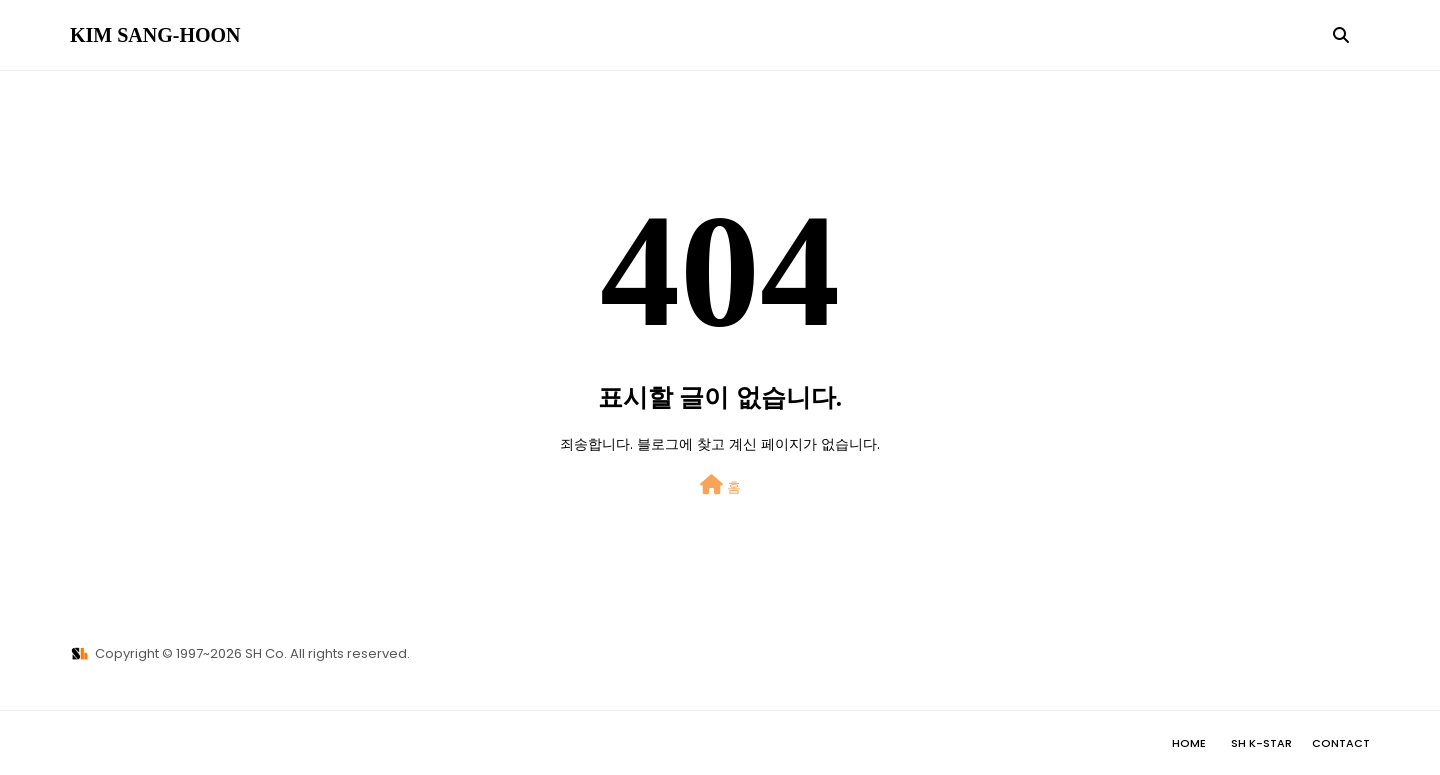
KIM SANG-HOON (155, 35)
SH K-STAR (1261, 743)
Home (1189, 743)
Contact (1341, 743)
